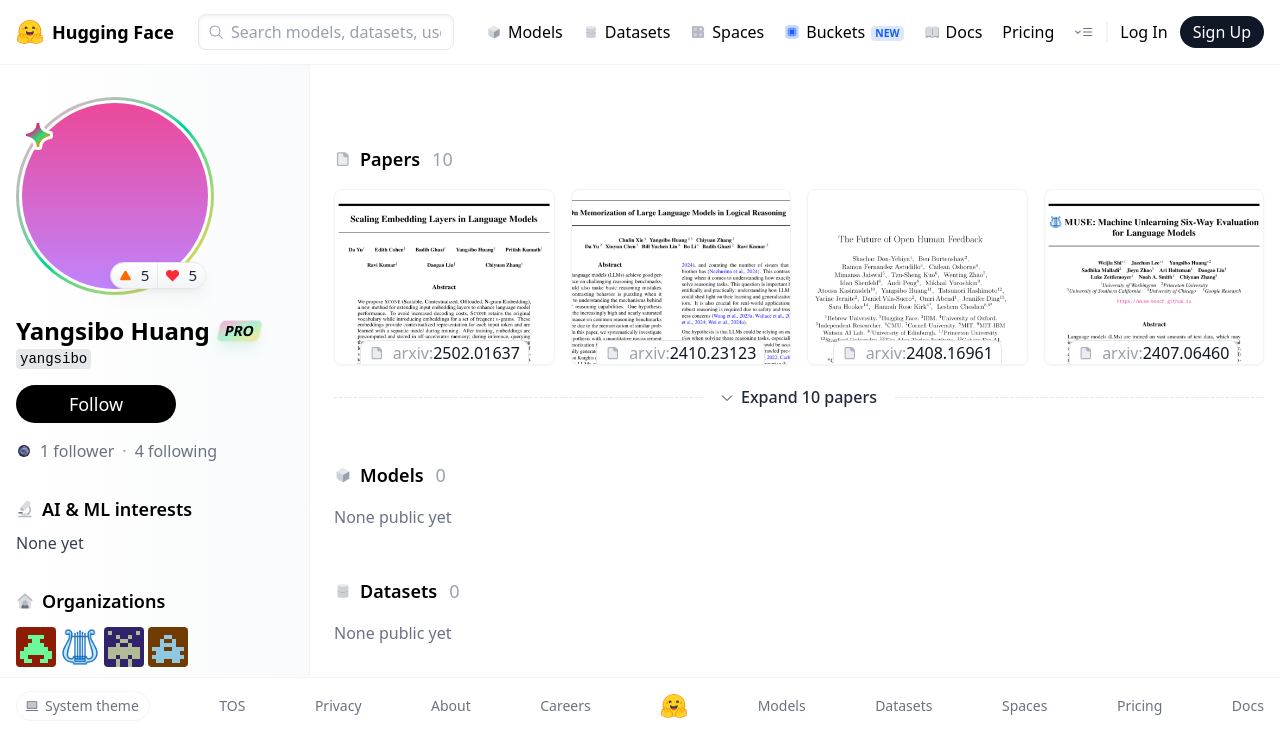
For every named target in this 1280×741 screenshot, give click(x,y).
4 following (176, 451)
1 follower (77, 451)
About (451, 705)
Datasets (627, 32)
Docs (953, 32)
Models (524, 32)
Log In (1143, 32)
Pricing (1028, 32)
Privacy (338, 705)
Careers (565, 705)
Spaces (727, 32)
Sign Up (1222, 32)
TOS (232, 705)
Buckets (843, 32)
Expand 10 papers (799, 397)
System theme (82, 705)
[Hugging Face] (674, 706)
